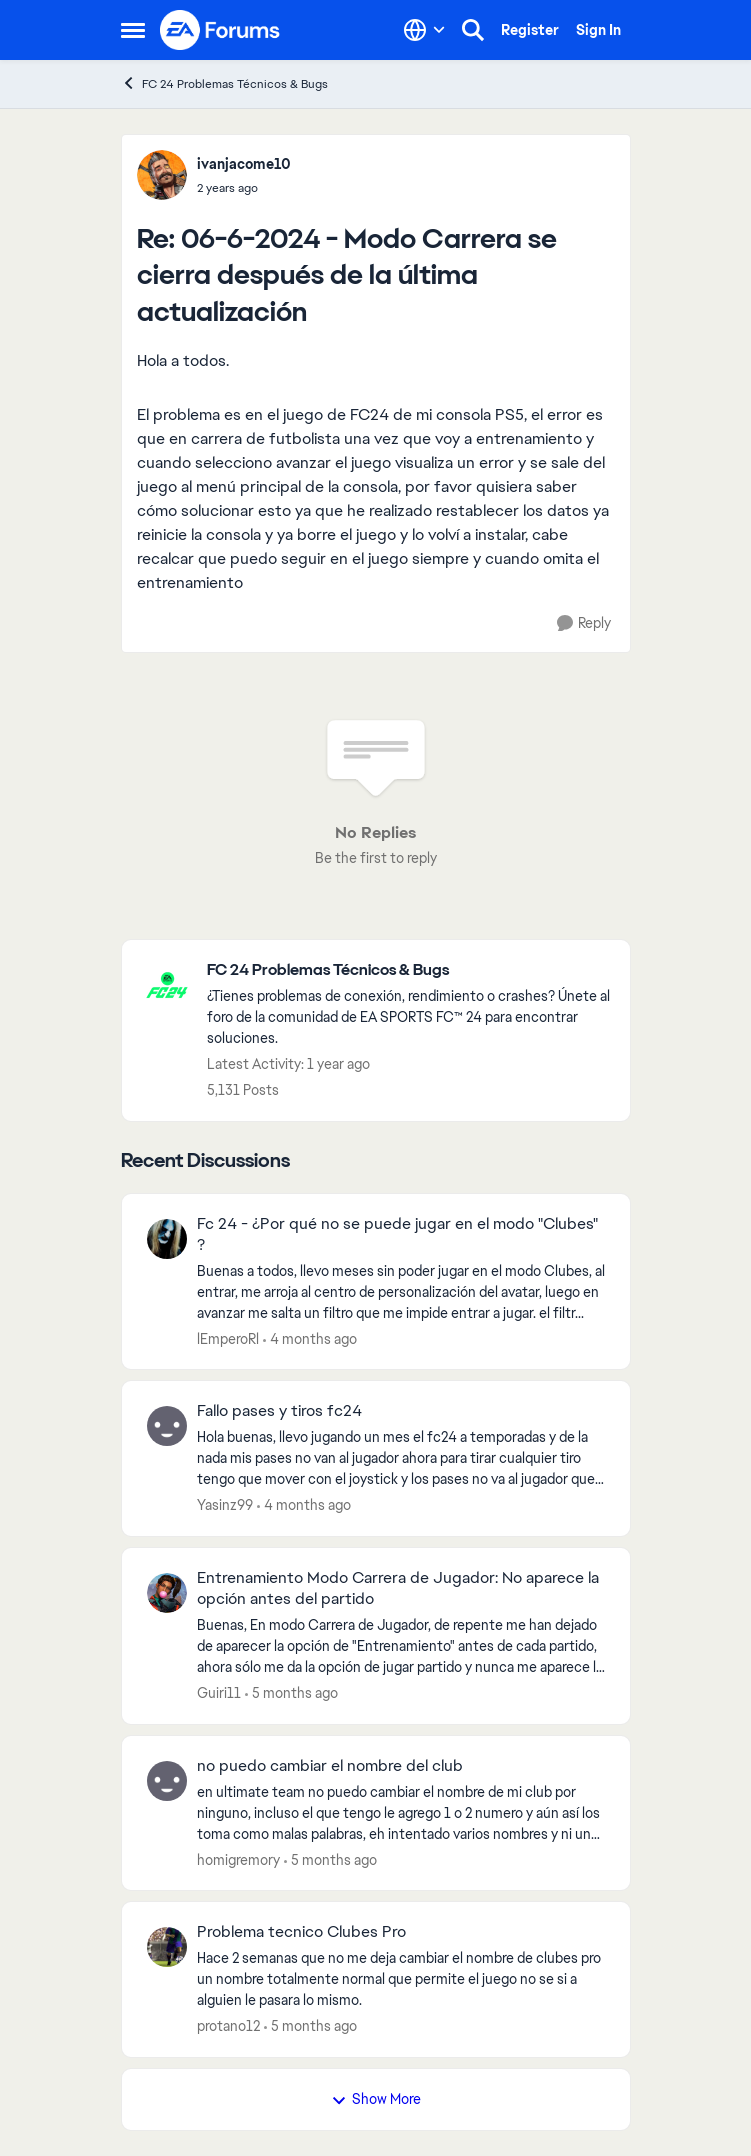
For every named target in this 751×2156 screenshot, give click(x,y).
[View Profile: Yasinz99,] (167, 1426)
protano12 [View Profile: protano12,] (228, 2026)
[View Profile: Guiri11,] (167, 1593)
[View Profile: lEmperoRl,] (167, 1239)
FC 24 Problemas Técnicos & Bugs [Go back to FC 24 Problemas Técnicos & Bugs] (224, 83)
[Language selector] (424, 30)
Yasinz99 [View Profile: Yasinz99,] (225, 1505)
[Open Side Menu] (133, 30)
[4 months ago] (310, 1338)
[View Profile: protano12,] (167, 1947)
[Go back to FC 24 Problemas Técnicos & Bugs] (408, 970)
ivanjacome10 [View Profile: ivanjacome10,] (244, 164)
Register (530, 30)
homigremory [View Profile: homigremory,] (238, 1859)
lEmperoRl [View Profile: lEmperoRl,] (228, 1338)
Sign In (598, 30)
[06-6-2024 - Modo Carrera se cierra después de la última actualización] (244, 188)
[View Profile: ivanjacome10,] (162, 175)
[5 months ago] (291, 1693)
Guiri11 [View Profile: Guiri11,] (219, 1693)
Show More (376, 2099)
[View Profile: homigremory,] (167, 1781)
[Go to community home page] (221, 30)
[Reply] (584, 623)
